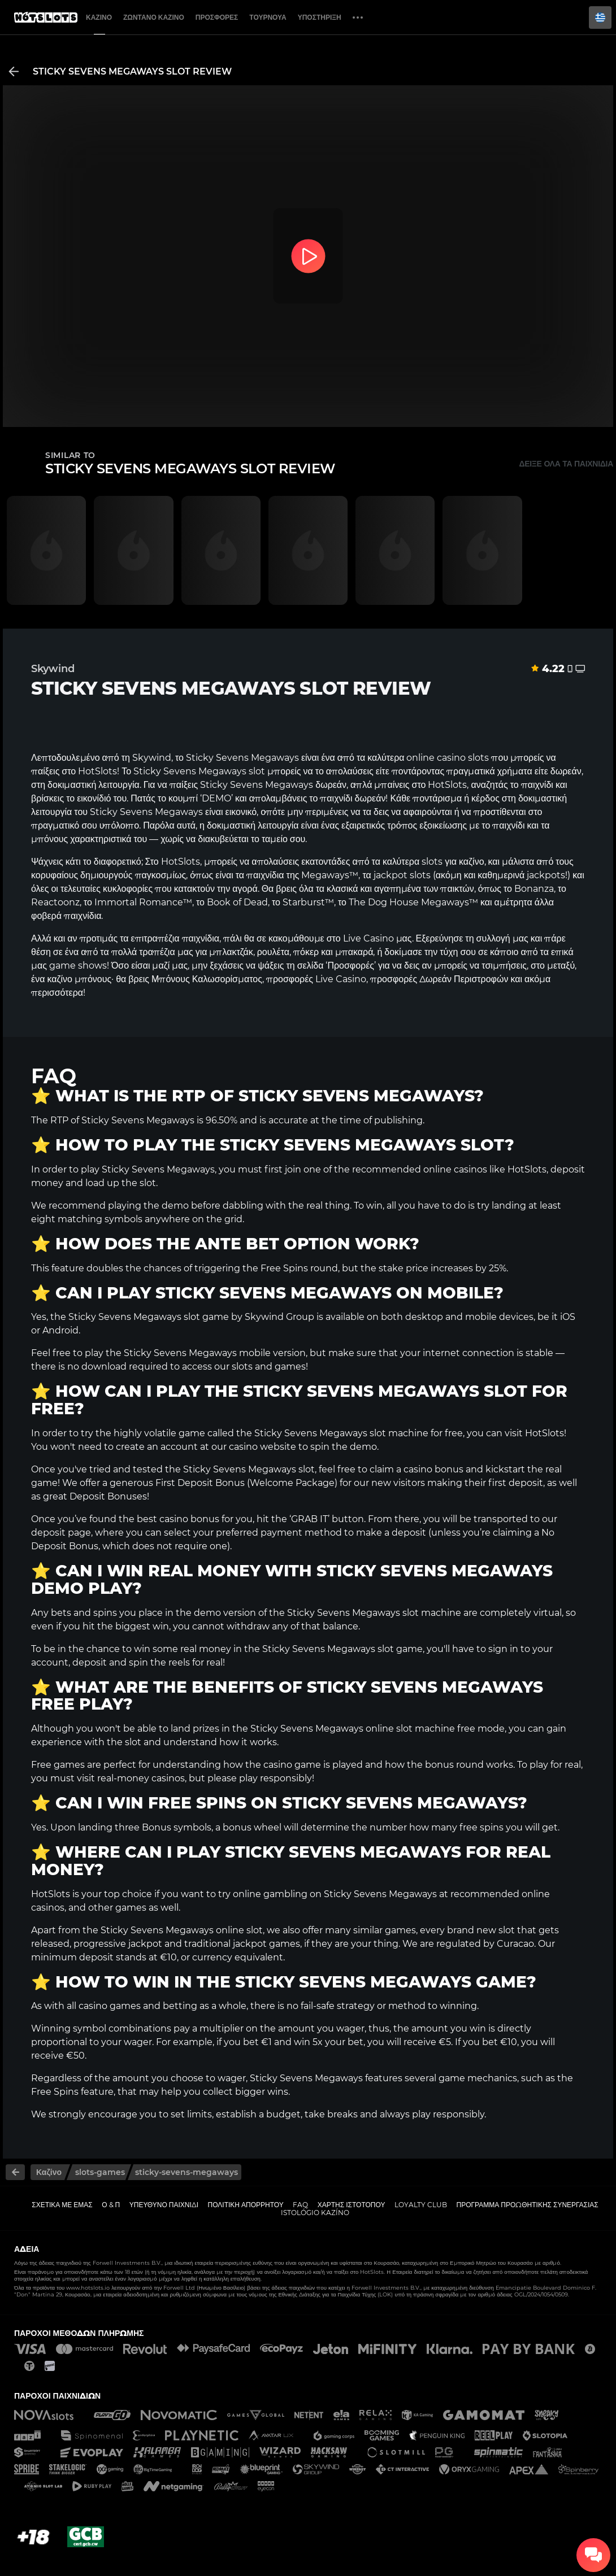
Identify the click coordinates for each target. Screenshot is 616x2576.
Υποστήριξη (319, 17)
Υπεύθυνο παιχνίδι (163, 2204)
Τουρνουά (267, 17)
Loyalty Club (420, 2204)
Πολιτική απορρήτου (246, 2204)
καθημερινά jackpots (521, 875)
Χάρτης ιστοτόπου (351, 2204)
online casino (436, 757)
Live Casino (368, 938)
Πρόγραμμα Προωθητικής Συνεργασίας (527, 2204)
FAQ (300, 2204)
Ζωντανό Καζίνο (153, 17)
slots (432, 861)
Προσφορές (217, 17)
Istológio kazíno (315, 2212)
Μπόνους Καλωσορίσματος (206, 979)
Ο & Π (111, 2204)
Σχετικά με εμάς (62, 2204)
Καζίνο (99, 17)
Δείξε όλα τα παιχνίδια (566, 464)
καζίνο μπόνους (79, 979)
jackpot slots (402, 875)
